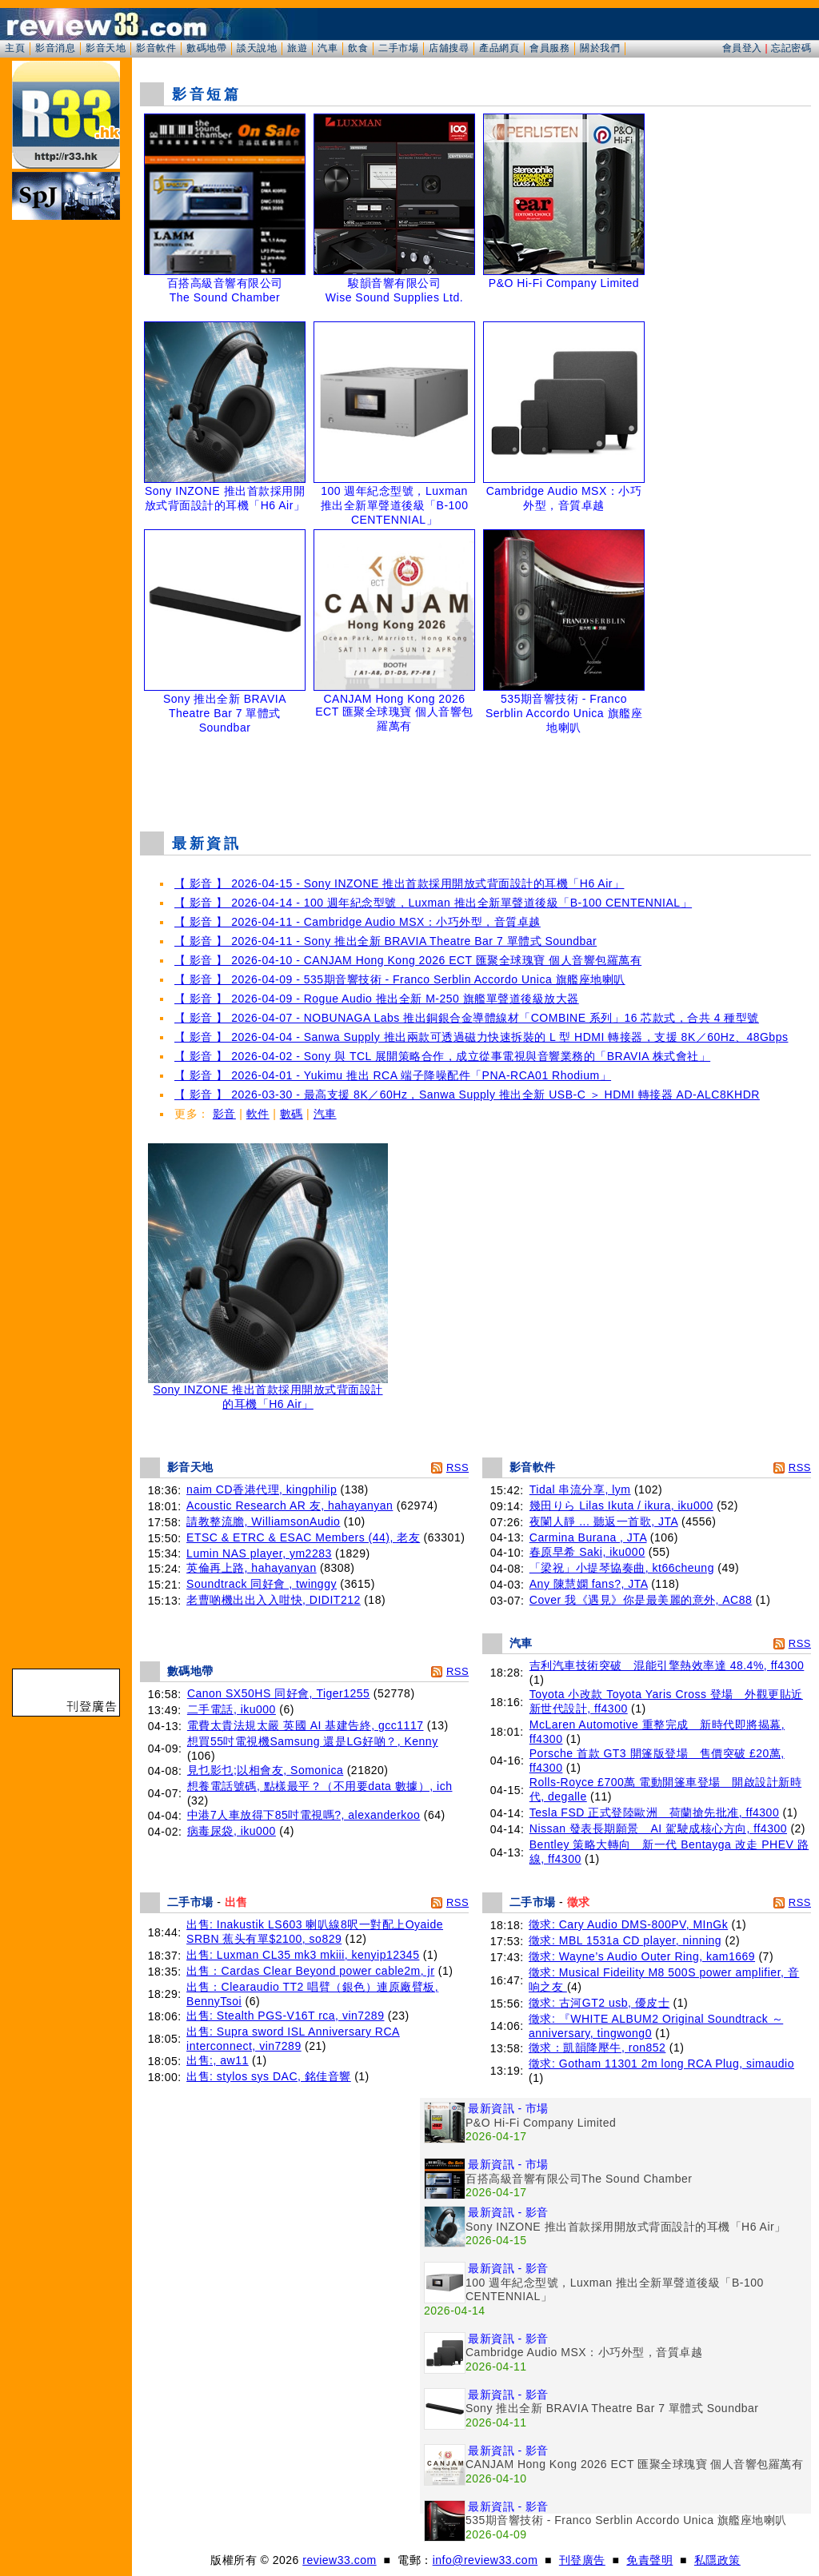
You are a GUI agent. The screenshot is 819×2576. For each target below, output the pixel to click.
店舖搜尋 (449, 48)
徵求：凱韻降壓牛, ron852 (597, 2047)
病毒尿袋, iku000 (231, 1830)
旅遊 (297, 48)
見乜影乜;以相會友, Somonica (265, 1770)
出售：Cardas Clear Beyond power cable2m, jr (310, 1970)
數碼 (291, 1113)
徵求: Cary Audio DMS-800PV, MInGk (628, 1924)
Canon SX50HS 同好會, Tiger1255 (278, 1693)
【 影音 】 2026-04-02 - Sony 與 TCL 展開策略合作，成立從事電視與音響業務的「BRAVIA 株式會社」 (442, 1056)
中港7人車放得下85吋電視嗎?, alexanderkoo (304, 1814)
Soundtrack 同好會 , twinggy (261, 1583)
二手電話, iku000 (231, 1709)
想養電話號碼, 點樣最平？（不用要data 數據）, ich (320, 1786)
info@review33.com (485, 2560)
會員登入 (742, 48)
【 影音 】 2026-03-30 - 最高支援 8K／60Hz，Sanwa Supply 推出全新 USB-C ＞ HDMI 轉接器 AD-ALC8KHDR (467, 1094)
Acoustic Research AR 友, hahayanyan (289, 1505)
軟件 (258, 1113)
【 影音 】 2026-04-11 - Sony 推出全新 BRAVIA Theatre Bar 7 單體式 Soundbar (385, 941)
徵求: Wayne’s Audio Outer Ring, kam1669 (642, 1956)
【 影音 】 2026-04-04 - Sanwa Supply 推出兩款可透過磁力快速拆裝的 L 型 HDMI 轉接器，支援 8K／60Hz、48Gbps (481, 1037)
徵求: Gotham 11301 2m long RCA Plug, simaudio (661, 2063)
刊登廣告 (582, 2560)
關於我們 (600, 48)
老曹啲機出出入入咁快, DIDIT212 (273, 1599)
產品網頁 (499, 48)
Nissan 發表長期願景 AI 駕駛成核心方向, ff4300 (658, 1828)
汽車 (328, 48)
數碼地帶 (206, 48)
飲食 (358, 48)
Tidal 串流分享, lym (580, 1489)
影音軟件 (156, 48)
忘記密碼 (791, 48)
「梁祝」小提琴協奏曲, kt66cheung (621, 1567)
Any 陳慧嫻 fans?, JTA (588, 1583)
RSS (457, 1467)
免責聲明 (649, 2560)
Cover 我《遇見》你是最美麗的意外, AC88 (641, 1599)
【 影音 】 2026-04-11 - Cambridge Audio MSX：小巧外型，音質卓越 (357, 921)
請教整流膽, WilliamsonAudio (263, 1521)
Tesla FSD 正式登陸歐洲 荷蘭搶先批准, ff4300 (654, 1812)
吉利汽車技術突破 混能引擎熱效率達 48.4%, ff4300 (667, 1665)
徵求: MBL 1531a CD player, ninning (625, 1940)
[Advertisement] (476, 779)
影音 (224, 1113)
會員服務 (549, 48)
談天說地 (257, 48)
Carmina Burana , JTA (588, 1537)
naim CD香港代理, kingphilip (261, 1489)
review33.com (339, 2560)
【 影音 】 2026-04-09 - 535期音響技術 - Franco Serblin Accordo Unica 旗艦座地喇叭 (399, 979)
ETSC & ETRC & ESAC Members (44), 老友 (303, 1537)
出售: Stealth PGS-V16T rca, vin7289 (285, 2015)
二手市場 (398, 48)
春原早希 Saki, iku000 (587, 1551)
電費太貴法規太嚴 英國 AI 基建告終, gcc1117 (305, 1725)
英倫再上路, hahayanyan (251, 1567)
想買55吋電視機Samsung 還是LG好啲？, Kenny (312, 1741)
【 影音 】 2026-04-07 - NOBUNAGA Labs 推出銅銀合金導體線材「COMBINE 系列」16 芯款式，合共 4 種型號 (466, 1017)
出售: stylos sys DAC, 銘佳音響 (268, 2076)
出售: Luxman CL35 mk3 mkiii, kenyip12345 (302, 1954)
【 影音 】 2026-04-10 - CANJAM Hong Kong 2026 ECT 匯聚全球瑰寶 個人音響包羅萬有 (407, 960)
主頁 (15, 48)
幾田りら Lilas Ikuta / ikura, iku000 (621, 1505)
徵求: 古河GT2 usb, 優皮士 (599, 2002)
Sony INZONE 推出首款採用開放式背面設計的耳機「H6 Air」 (268, 1391)
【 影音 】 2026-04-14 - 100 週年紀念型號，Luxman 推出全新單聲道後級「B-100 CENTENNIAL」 (433, 902)
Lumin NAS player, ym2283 (259, 1553)
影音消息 (55, 48)
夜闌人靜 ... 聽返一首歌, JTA (603, 1521)
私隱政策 (717, 2560)
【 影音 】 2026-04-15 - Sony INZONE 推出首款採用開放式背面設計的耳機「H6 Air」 (399, 883)
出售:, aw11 (217, 2060)
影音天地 (106, 48)
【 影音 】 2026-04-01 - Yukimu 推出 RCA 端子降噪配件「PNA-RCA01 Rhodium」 (392, 1075)
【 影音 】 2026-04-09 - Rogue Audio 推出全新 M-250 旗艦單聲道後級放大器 (376, 998)
